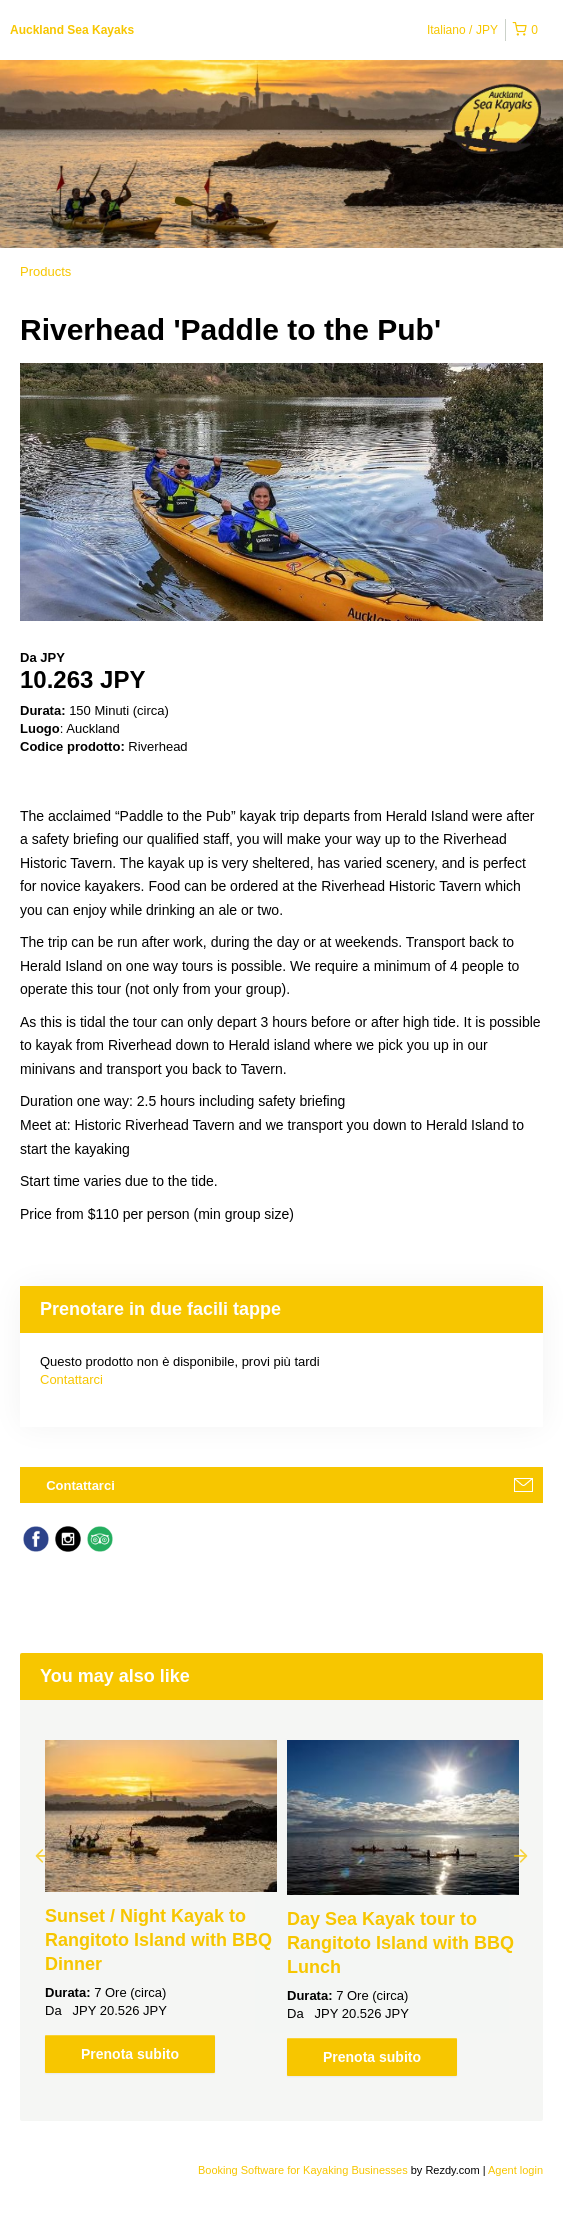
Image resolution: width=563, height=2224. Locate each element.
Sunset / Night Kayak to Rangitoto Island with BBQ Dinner (158, 1940)
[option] (161, 1906)
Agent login (515, 2170)
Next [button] (521, 1855)
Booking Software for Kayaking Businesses (304, 2170)
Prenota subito (130, 2054)
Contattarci (71, 1379)
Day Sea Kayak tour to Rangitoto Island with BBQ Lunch (400, 1943)
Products (45, 271)
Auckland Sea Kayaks (72, 30)
